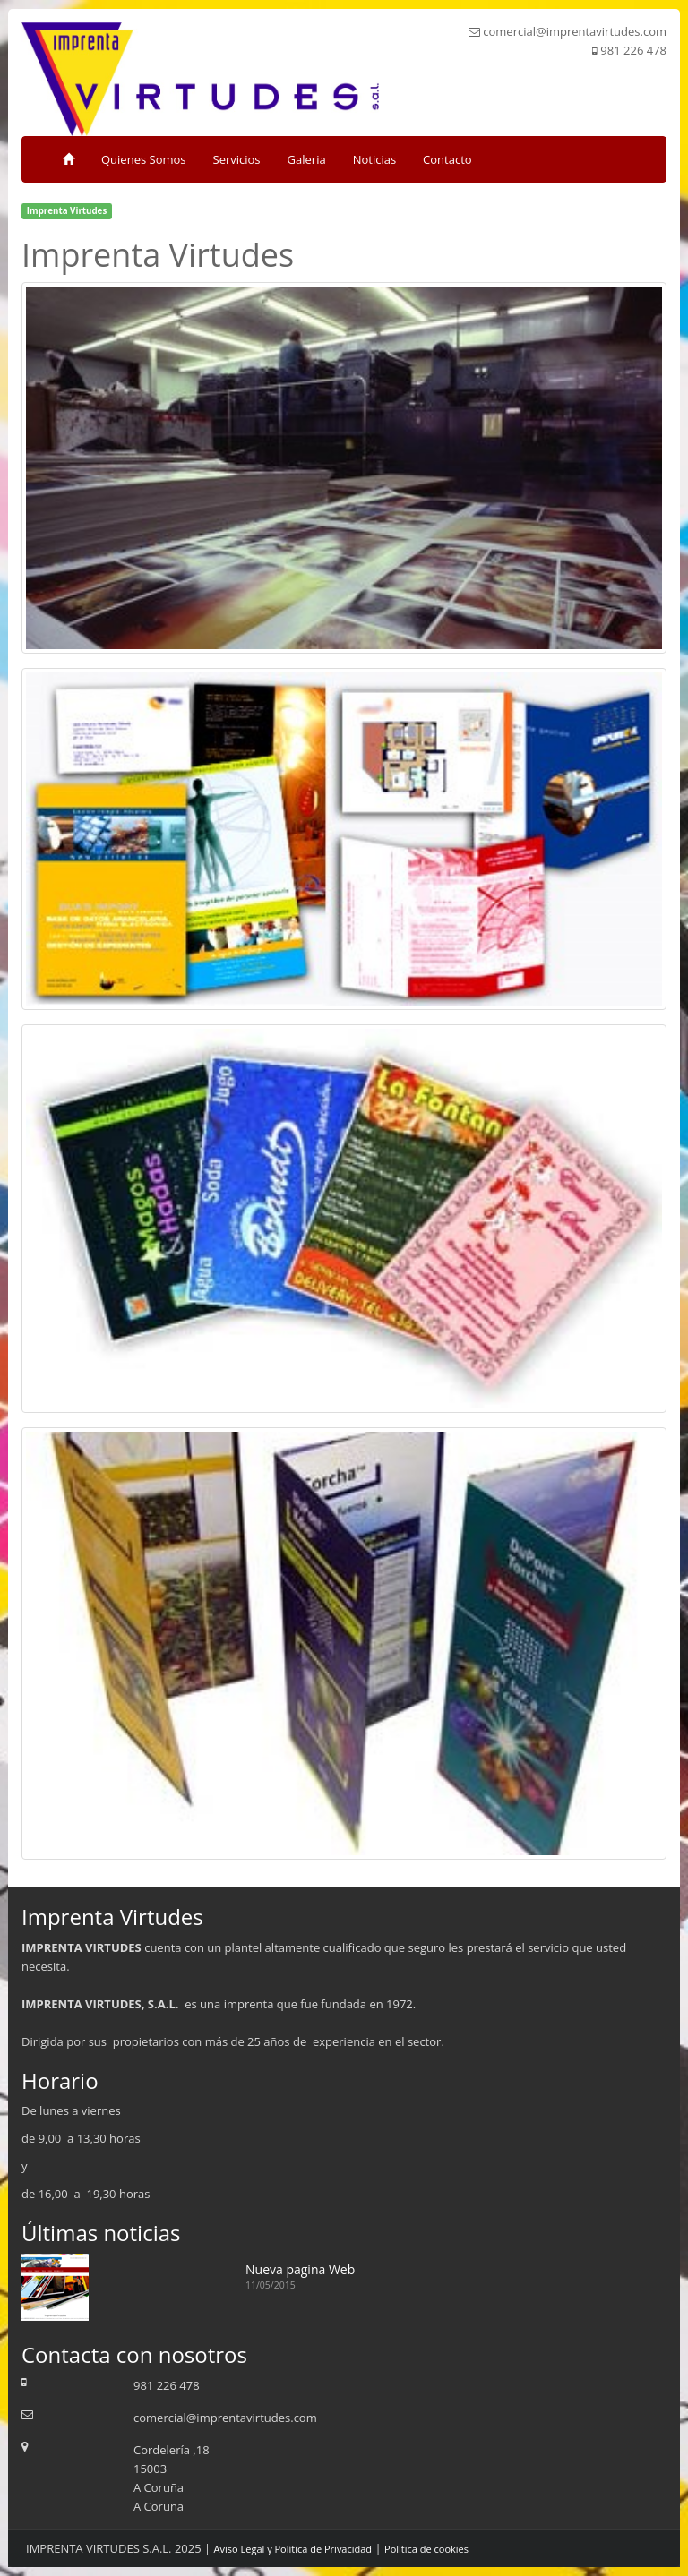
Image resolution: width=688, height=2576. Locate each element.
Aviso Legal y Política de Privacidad (293, 2548)
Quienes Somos (143, 159)
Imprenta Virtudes (67, 211)
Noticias (374, 159)
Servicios (237, 159)
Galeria (307, 159)
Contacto (447, 159)
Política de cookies (426, 2548)
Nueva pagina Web (300, 2269)
